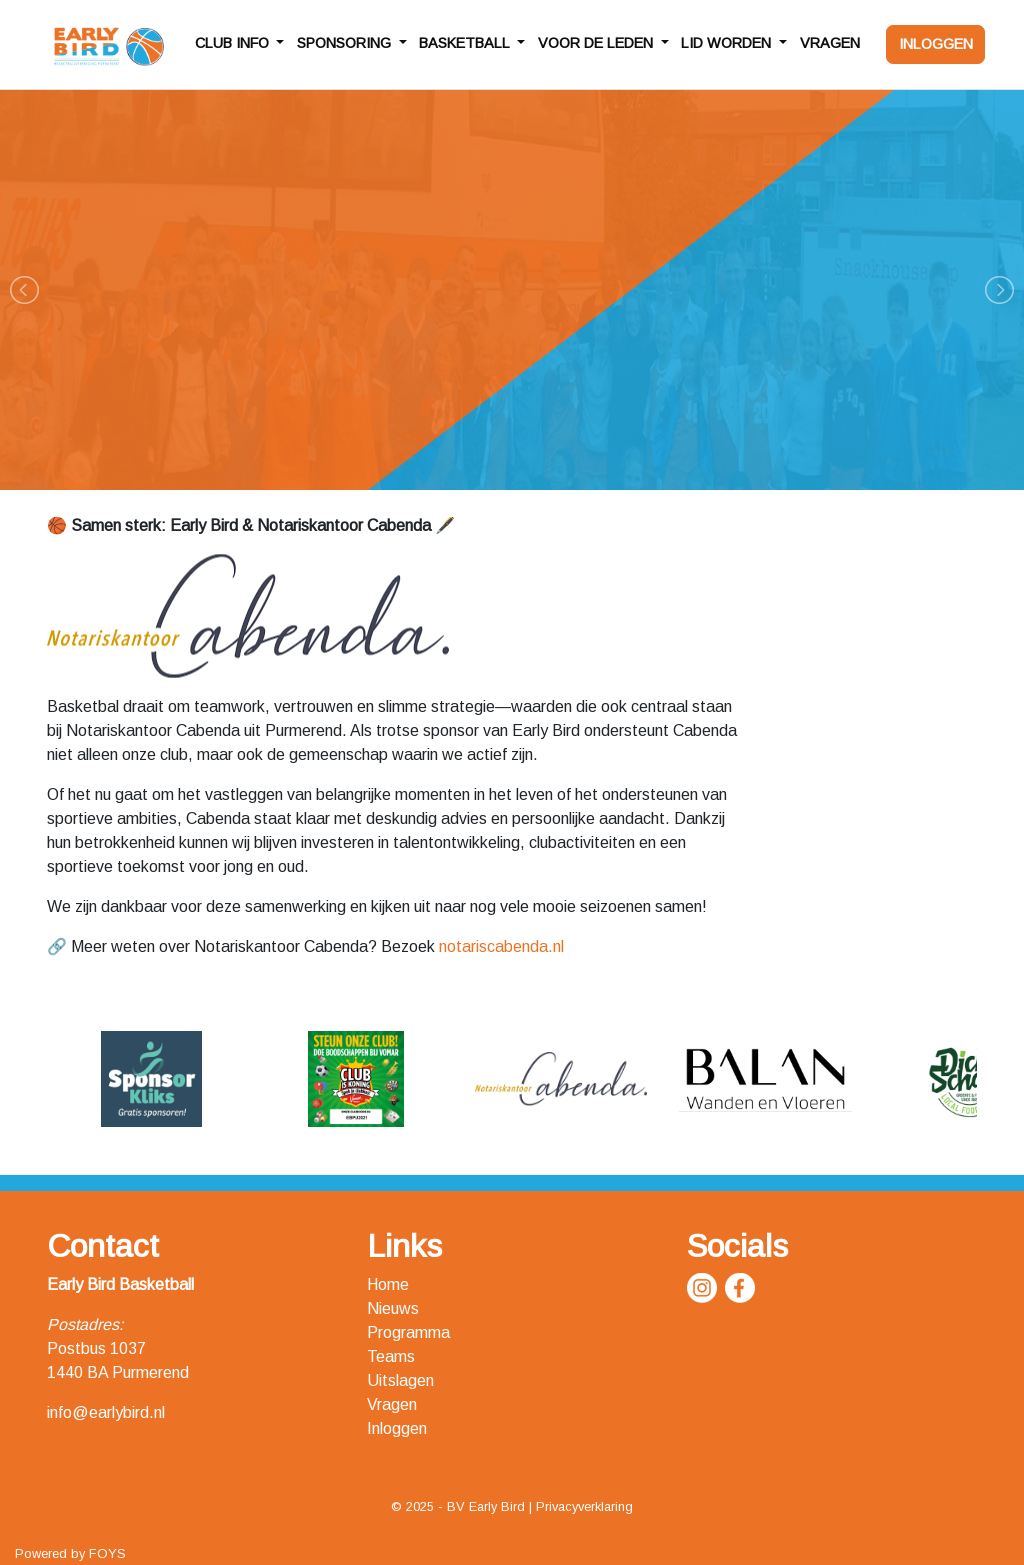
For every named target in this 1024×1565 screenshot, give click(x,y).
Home (388, 1284)
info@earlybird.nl (106, 1412)
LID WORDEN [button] (728, 43)
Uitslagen (400, 1380)
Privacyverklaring (584, 1506)
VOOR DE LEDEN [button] (597, 43)
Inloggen (397, 1428)
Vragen (392, 1404)
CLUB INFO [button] (234, 43)
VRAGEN (830, 43)
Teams (391, 1356)
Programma (408, 1332)
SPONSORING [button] (346, 43)
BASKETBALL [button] (466, 43)
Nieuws (393, 1308)
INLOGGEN (936, 44)
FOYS (107, 1553)
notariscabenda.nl (501, 946)
